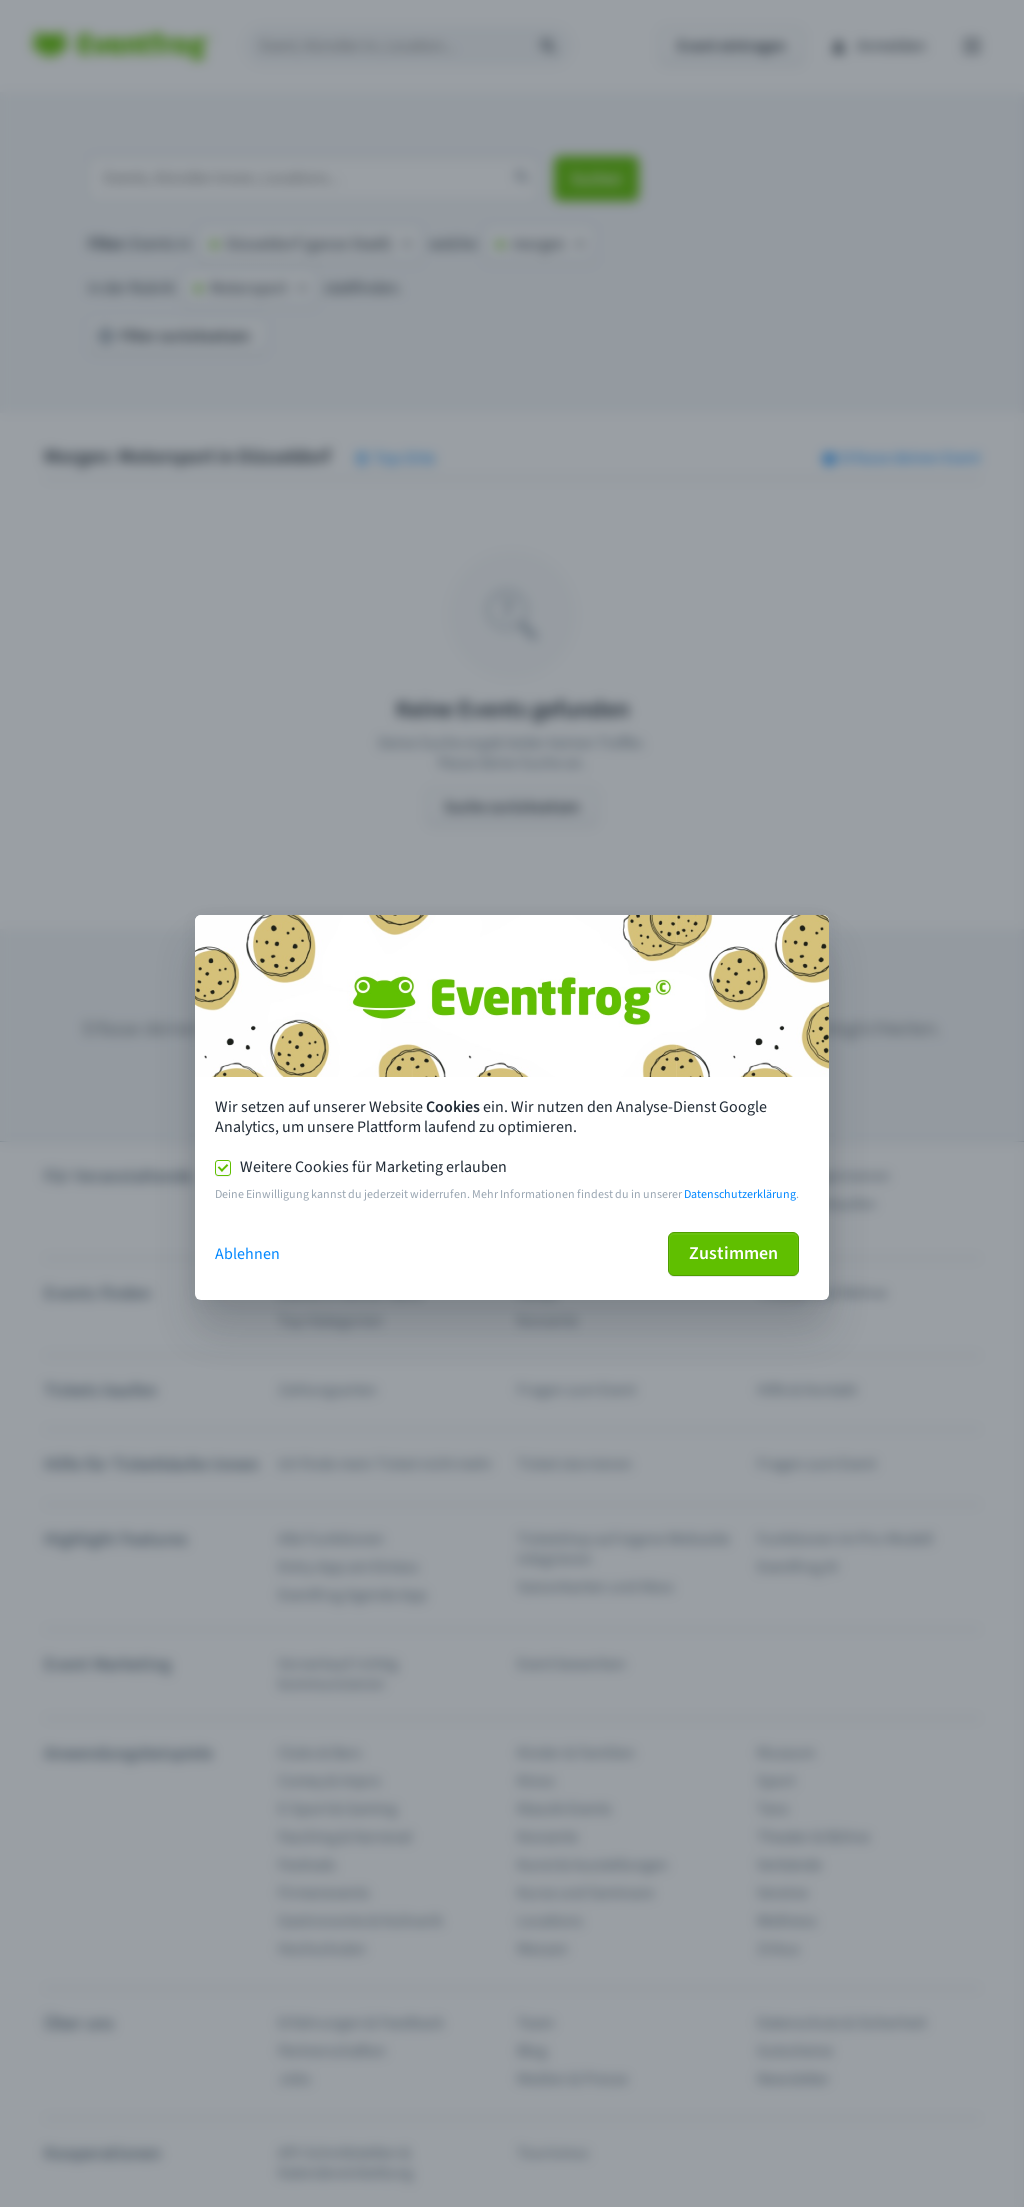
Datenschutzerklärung (740, 1194)
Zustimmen (733, 1253)
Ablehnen (247, 1254)
